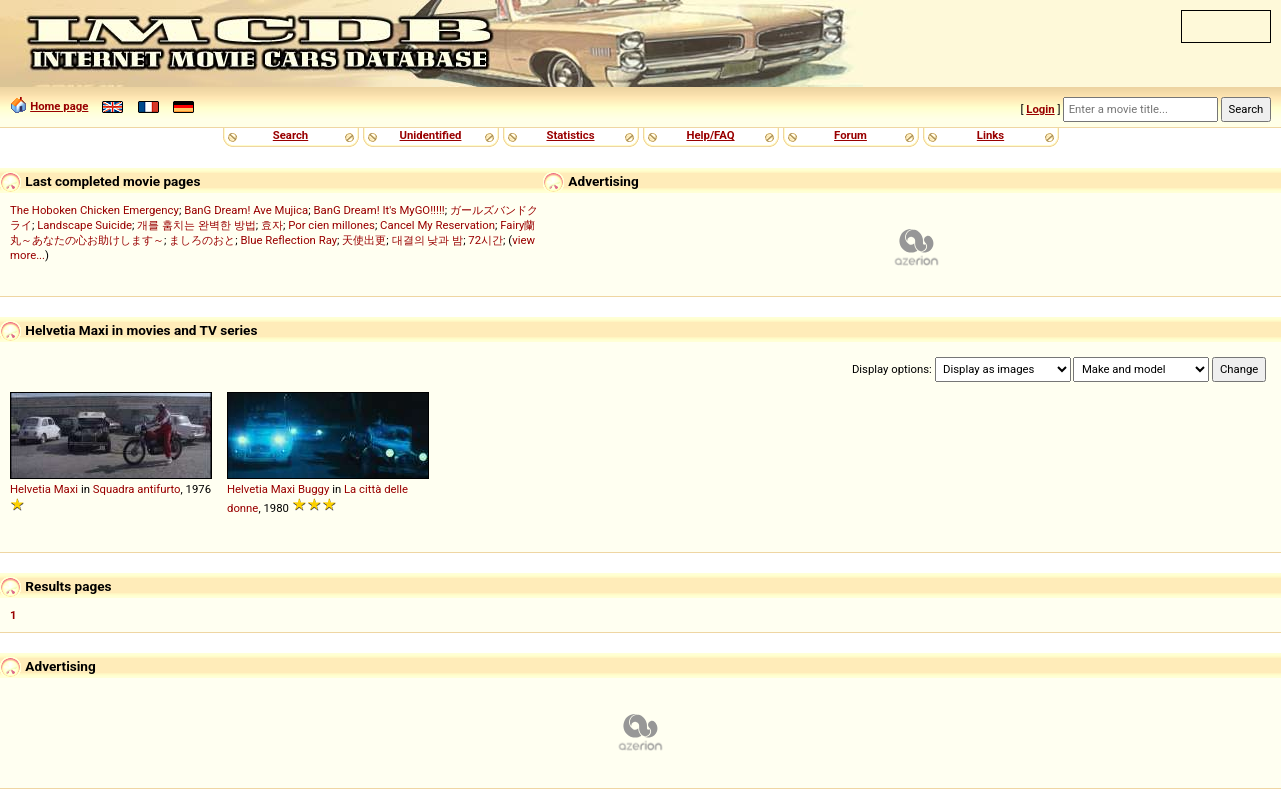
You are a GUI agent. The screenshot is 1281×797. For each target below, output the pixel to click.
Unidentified (431, 135)
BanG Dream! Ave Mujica (246, 210)
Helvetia (30, 489)
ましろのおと (202, 240)
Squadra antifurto (137, 489)
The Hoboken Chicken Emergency (94, 210)
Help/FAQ (710, 135)
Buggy (313, 489)
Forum (850, 135)
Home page (59, 106)
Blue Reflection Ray (288, 240)
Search (290, 135)
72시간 (485, 240)
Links (990, 135)
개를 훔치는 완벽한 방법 (196, 225)
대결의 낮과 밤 (428, 240)
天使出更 (364, 240)
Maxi (66, 489)
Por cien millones (331, 225)
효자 (272, 225)
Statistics (570, 135)
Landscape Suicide (84, 225)
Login (1040, 109)
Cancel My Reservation (437, 225)
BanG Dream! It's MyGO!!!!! (378, 210)
